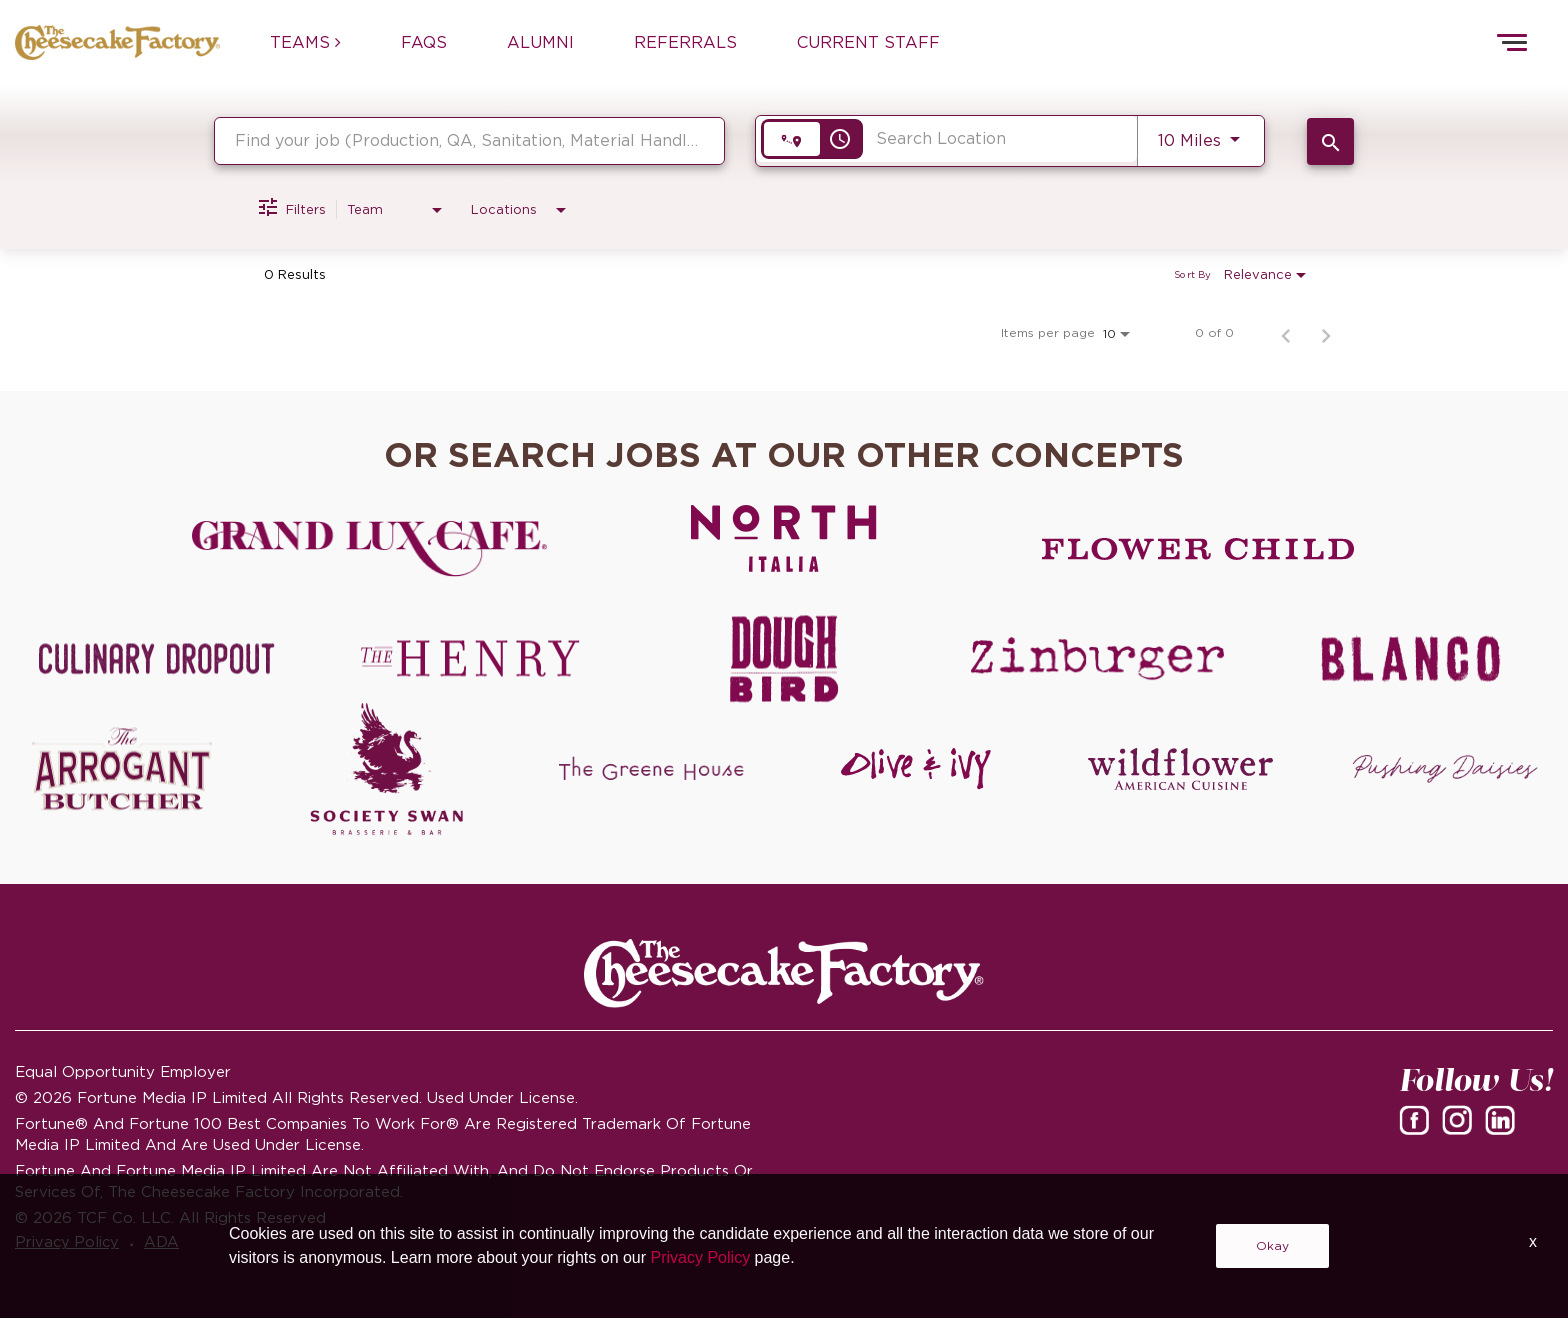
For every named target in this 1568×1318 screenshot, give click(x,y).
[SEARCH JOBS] (1330, 141)
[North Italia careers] (784, 538)
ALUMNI (540, 42)
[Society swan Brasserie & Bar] (387, 769)
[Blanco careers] (1411, 659)
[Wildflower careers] (1180, 769)
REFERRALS (685, 42)
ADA (170, 1243)
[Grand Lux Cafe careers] (369, 549)
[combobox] (469, 140)
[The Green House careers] (651, 769)
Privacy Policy (70, 1243)
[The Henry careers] (471, 659)
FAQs (424, 42)
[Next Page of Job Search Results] (1326, 333)
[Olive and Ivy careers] (916, 769)
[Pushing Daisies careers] (1445, 769)
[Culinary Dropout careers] (157, 659)
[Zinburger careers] (1098, 659)
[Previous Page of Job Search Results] (1286, 333)
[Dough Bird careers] (784, 659)
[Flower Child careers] (1198, 549)
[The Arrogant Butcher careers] (122, 769)
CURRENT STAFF (868, 42)
